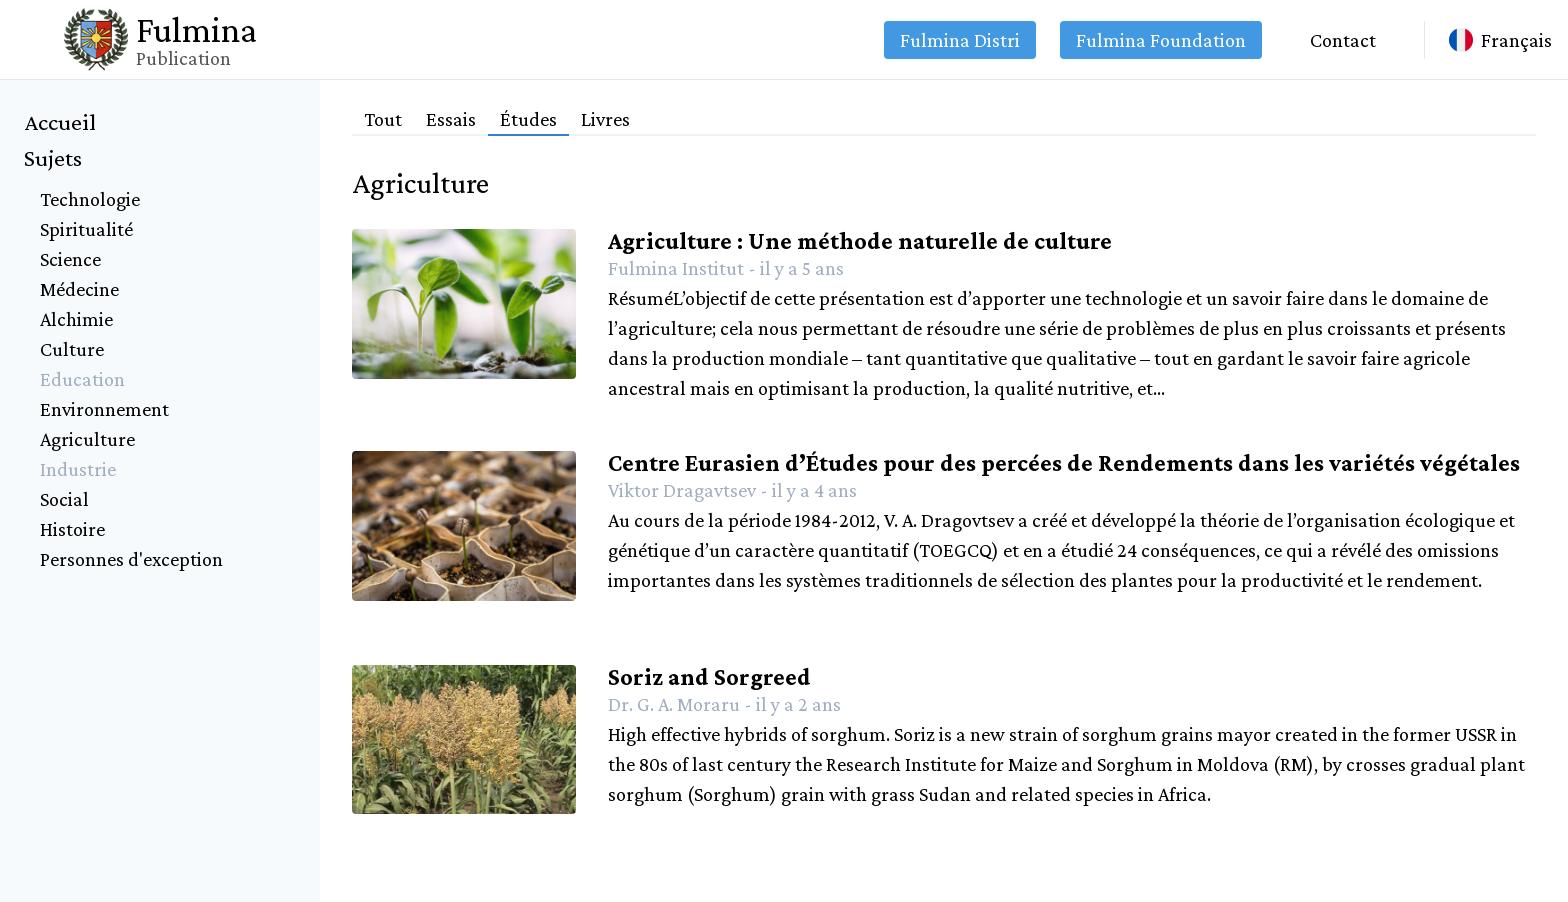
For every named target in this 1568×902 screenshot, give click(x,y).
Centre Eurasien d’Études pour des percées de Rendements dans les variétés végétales (1064, 462)
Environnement (104, 409)
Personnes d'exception (131, 559)
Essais (451, 119)
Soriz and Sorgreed (709, 676)
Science (70, 259)
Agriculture (87, 439)
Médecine (79, 289)
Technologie (90, 199)
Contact (1343, 40)
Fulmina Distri (960, 40)
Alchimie (76, 319)
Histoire (72, 529)
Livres (605, 119)
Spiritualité (86, 229)
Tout (383, 119)
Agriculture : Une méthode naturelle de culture (860, 240)
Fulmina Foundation (1161, 40)
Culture (72, 349)
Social (64, 499)
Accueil (60, 121)
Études (528, 119)
